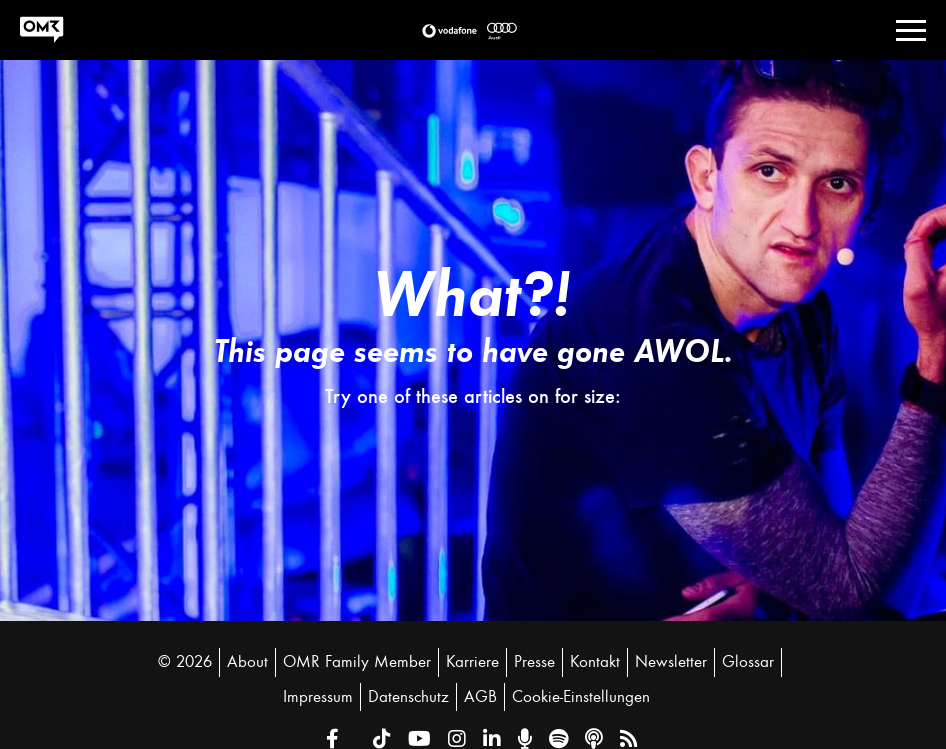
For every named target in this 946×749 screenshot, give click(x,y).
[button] (449, 31)
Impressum (318, 697)
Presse (534, 662)
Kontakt (595, 662)
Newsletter (671, 662)
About (247, 662)
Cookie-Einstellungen (581, 697)
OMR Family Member (357, 662)
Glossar (748, 662)
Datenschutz (408, 697)
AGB (480, 697)
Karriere (472, 662)
